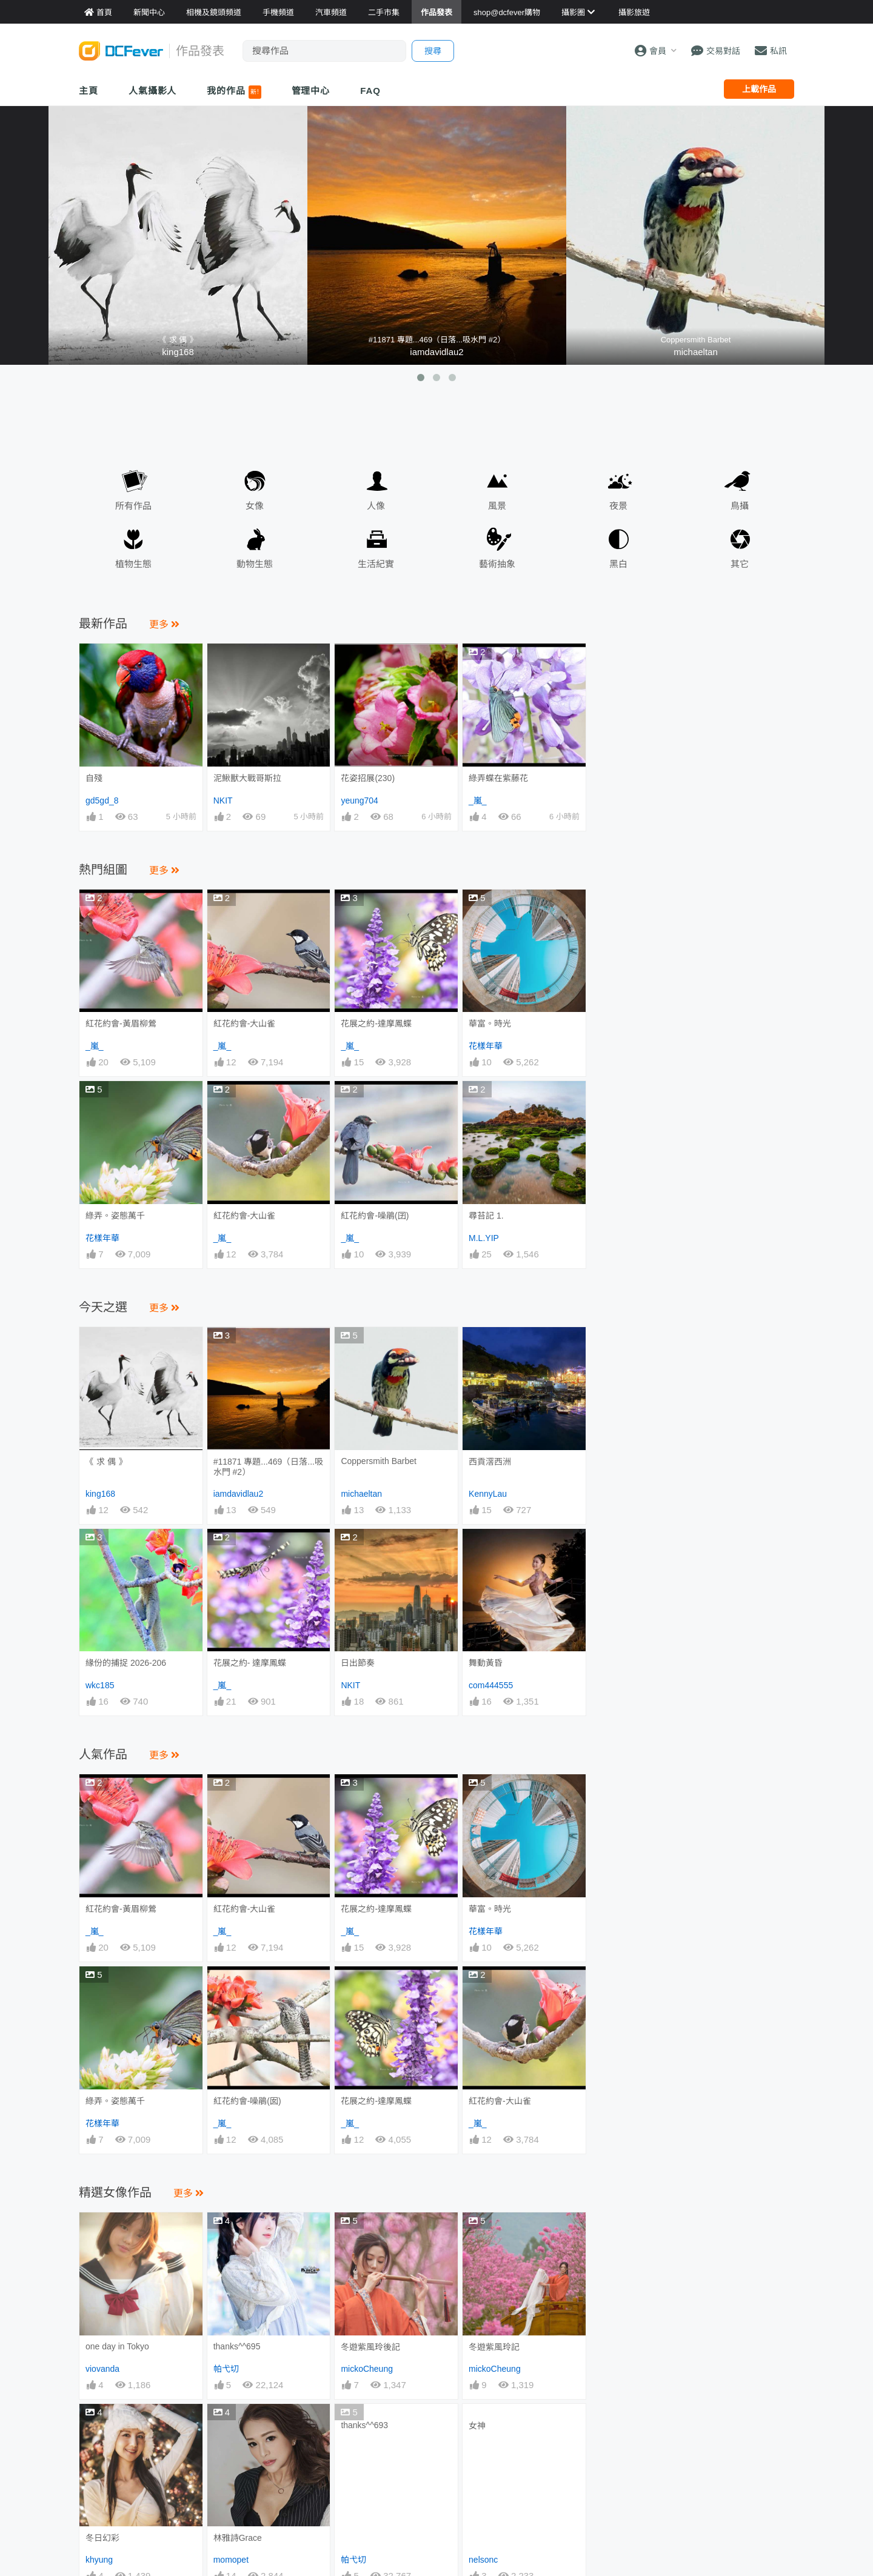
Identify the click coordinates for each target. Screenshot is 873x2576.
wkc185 (99, 1685)
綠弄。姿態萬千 (115, 1215)
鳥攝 (739, 488)
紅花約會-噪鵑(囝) (375, 1215)
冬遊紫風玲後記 (370, 2121)
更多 (164, 624)
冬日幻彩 (102, 2200)
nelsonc (483, 2222)
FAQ (370, 90)
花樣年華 (486, 1046)
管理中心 (311, 90)
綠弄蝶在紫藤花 (498, 778)
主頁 (88, 90)
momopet (231, 2222)
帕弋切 (226, 2143)
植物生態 (133, 546)
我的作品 (234, 92)
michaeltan (696, 352)
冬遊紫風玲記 (494, 2121)
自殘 (93, 778)
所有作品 (133, 488)
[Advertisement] (696, 718)
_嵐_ (478, 800)
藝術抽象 (497, 546)
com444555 (491, 1685)
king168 (178, 352)
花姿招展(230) (368, 778)
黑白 (618, 546)
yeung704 (359, 800)
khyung (99, 2222)
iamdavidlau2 (436, 352)
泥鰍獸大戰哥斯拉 (247, 778)
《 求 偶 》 (106, 1461)
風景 (497, 488)
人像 (376, 488)
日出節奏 (358, 1663)
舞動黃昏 (486, 1551)
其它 (739, 546)
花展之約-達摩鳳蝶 (376, 1023)
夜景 (618, 488)
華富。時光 (490, 1023)
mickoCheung (367, 2143)
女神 (477, 2200)
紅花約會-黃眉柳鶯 (120, 1023)
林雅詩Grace (237, 2200)
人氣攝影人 (153, 90)
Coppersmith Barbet (378, 1461)
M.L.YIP (484, 1238)
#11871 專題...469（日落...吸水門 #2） (268, 1467)
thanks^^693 (364, 2200)
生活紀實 (376, 546)
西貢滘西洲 (490, 1461)
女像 (254, 488)
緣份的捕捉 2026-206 (125, 1663)
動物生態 (254, 546)
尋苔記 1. (486, 1215)
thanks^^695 (237, 2121)
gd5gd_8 (102, 800)
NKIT (223, 800)
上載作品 (759, 89)
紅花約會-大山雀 (244, 1023)
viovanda (102, 2143)
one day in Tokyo (117, 2121)
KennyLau (488, 1494)
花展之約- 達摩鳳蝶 (250, 1663)
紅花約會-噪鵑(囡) (247, 1988)
